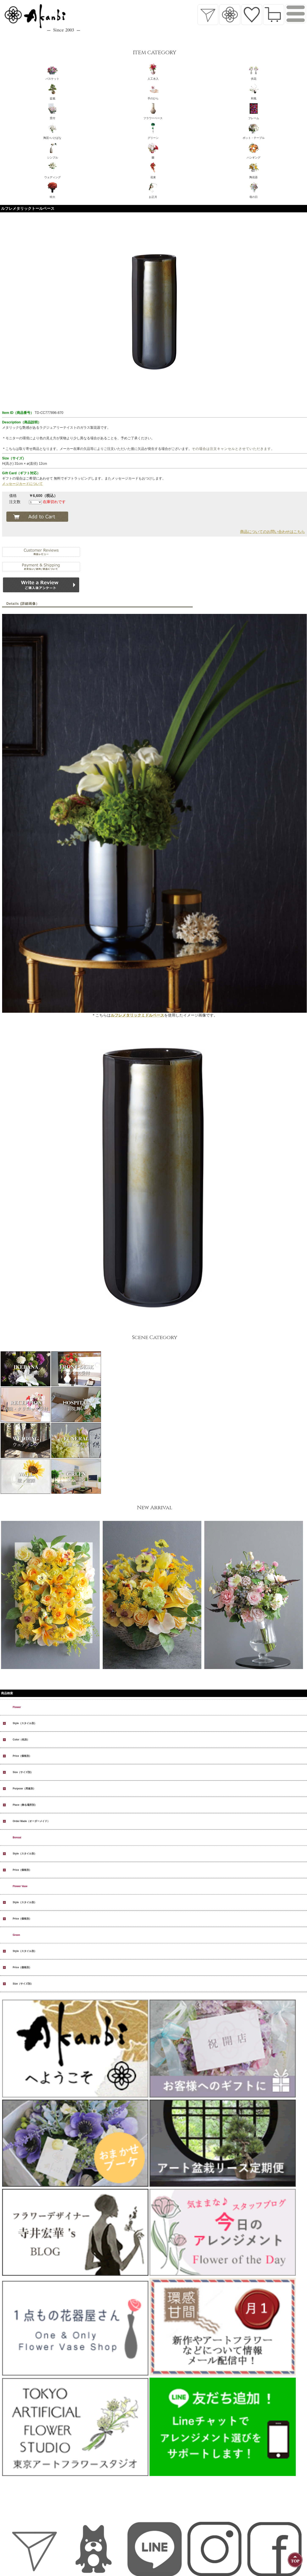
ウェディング (52, 177)
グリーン (153, 137)
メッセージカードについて (22, 483)
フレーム (253, 118)
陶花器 (253, 177)
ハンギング (253, 157)
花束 (153, 177)
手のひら (153, 98)
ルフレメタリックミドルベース (137, 1015)
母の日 (253, 197)
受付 (52, 118)
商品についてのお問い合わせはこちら (272, 532)
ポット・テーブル (254, 137)
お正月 (153, 197)
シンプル (52, 157)
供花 (253, 78)
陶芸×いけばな (52, 137)
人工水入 (153, 78)
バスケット (52, 78)
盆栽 (52, 98)
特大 (52, 197)
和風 (253, 98)
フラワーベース (153, 118)
